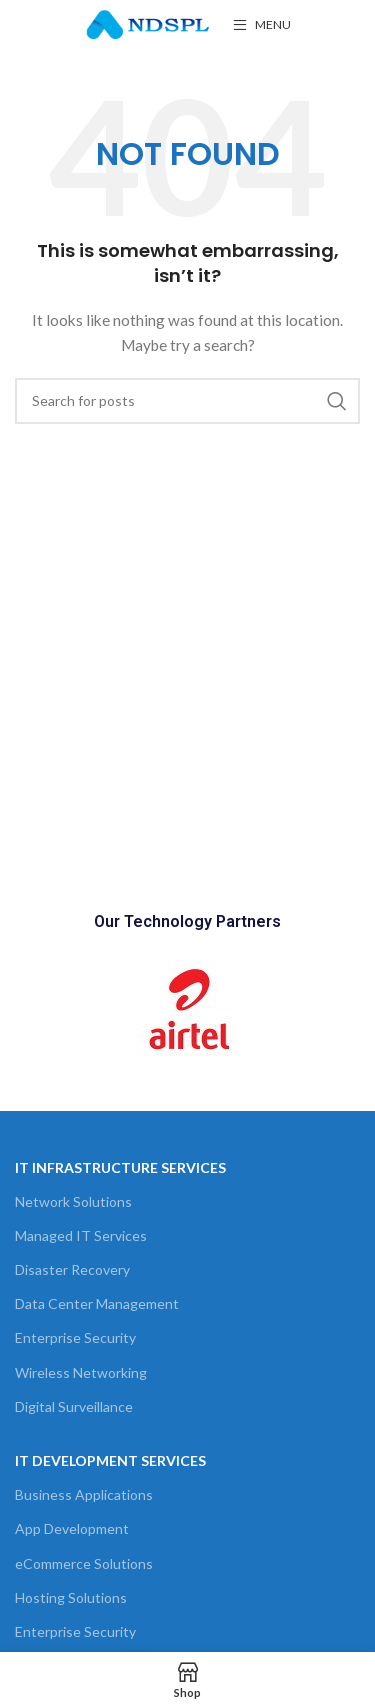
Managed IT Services (81, 1235)
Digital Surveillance (74, 1406)
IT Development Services (110, 1460)
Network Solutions (73, 1201)
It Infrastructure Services (120, 1167)
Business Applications (84, 1494)
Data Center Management (97, 1303)
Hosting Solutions (71, 1597)
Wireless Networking (81, 1372)
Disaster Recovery (72, 1269)
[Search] (187, 401)
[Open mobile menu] (262, 25)
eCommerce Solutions (84, 1563)
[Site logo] (148, 23)
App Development (72, 1528)
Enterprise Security (75, 1337)
